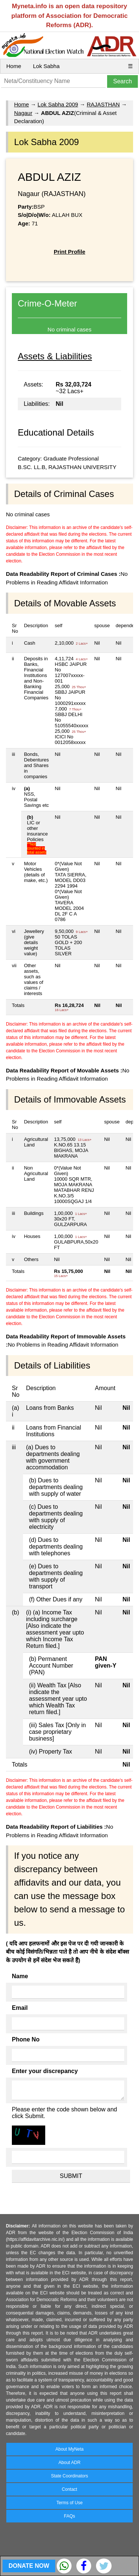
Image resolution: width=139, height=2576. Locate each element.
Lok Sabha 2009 (57, 104)
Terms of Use (69, 2502)
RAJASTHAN (103, 104)
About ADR (69, 2462)
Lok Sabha (46, 66)
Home (13, 66)
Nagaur (23, 113)
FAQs (69, 2516)
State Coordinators (69, 2476)
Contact (69, 2489)
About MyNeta (69, 2449)
